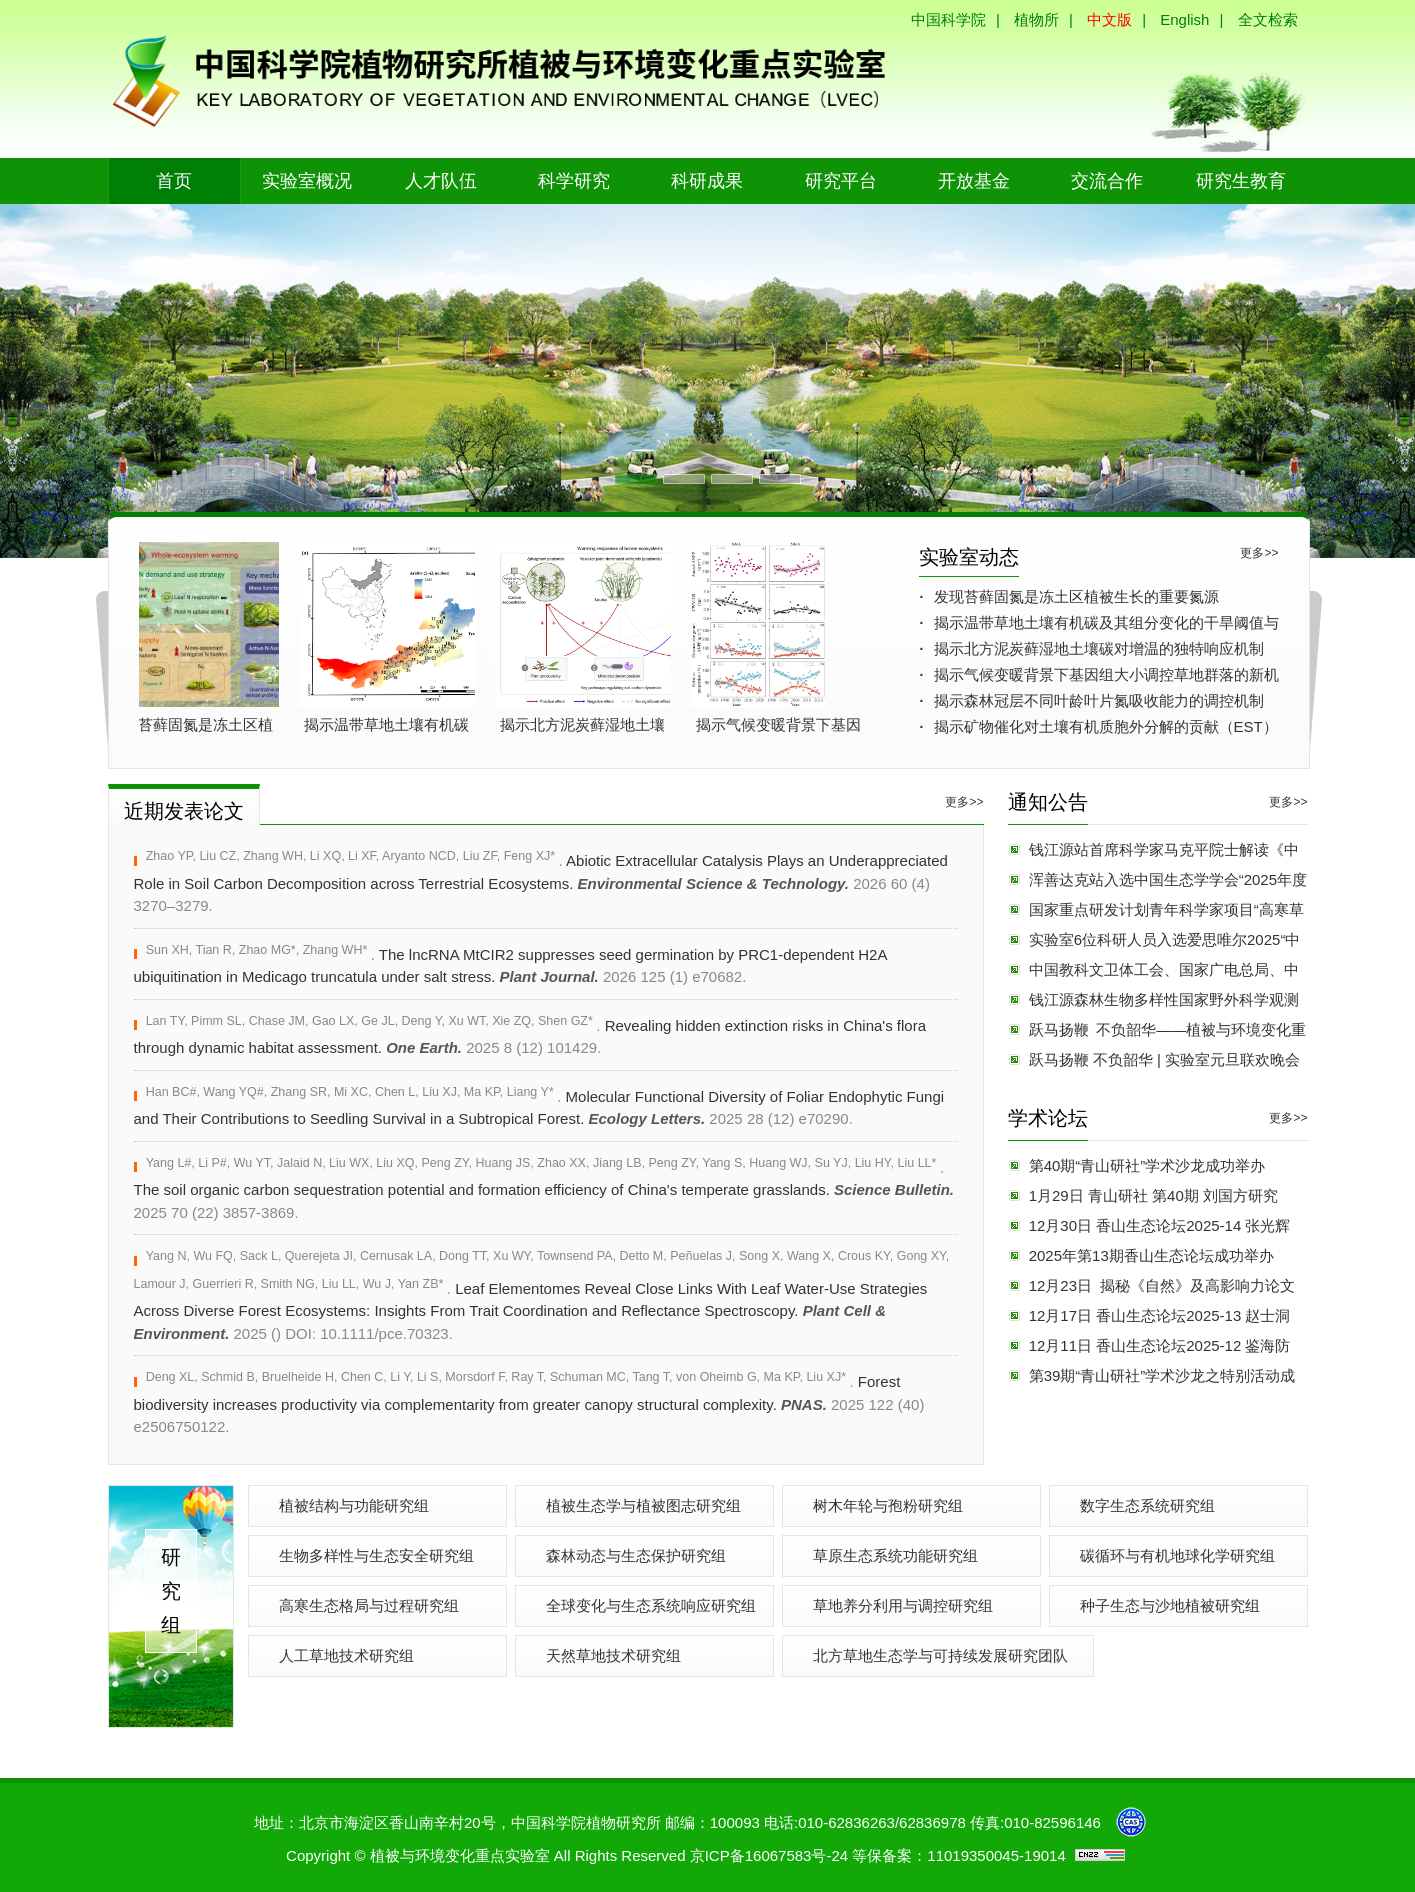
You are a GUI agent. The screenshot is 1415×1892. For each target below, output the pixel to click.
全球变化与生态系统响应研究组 (651, 1605)
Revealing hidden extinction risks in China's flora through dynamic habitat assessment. (530, 1035)
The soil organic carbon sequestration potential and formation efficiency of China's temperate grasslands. (544, 1188)
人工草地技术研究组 (346, 1655)
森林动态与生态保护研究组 (636, 1555)
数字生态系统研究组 (1147, 1505)
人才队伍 (441, 181)
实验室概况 (307, 181)
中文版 (1109, 19)
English (1184, 19)
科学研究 (574, 181)
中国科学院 (948, 19)
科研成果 (707, 181)
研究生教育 (1241, 181)
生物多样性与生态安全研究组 (376, 1555)
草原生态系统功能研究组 (895, 1555)
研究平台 (841, 181)
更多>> (1259, 553)
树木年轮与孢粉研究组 (888, 1505)
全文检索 (1268, 19)
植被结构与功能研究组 (354, 1505)
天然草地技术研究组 (613, 1655)
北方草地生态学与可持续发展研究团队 (940, 1655)
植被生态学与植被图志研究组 (643, 1505)
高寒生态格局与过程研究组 (369, 1605)
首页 (174, 181)
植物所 (1036, 19)
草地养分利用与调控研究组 (903, 1605)
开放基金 (974, 181)
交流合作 (1107, 181)
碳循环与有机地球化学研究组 (1177, 1555)
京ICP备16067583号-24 (769, 1855)
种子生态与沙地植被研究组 (1170, 1605)
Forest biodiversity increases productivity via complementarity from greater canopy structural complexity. (529, 1402)
